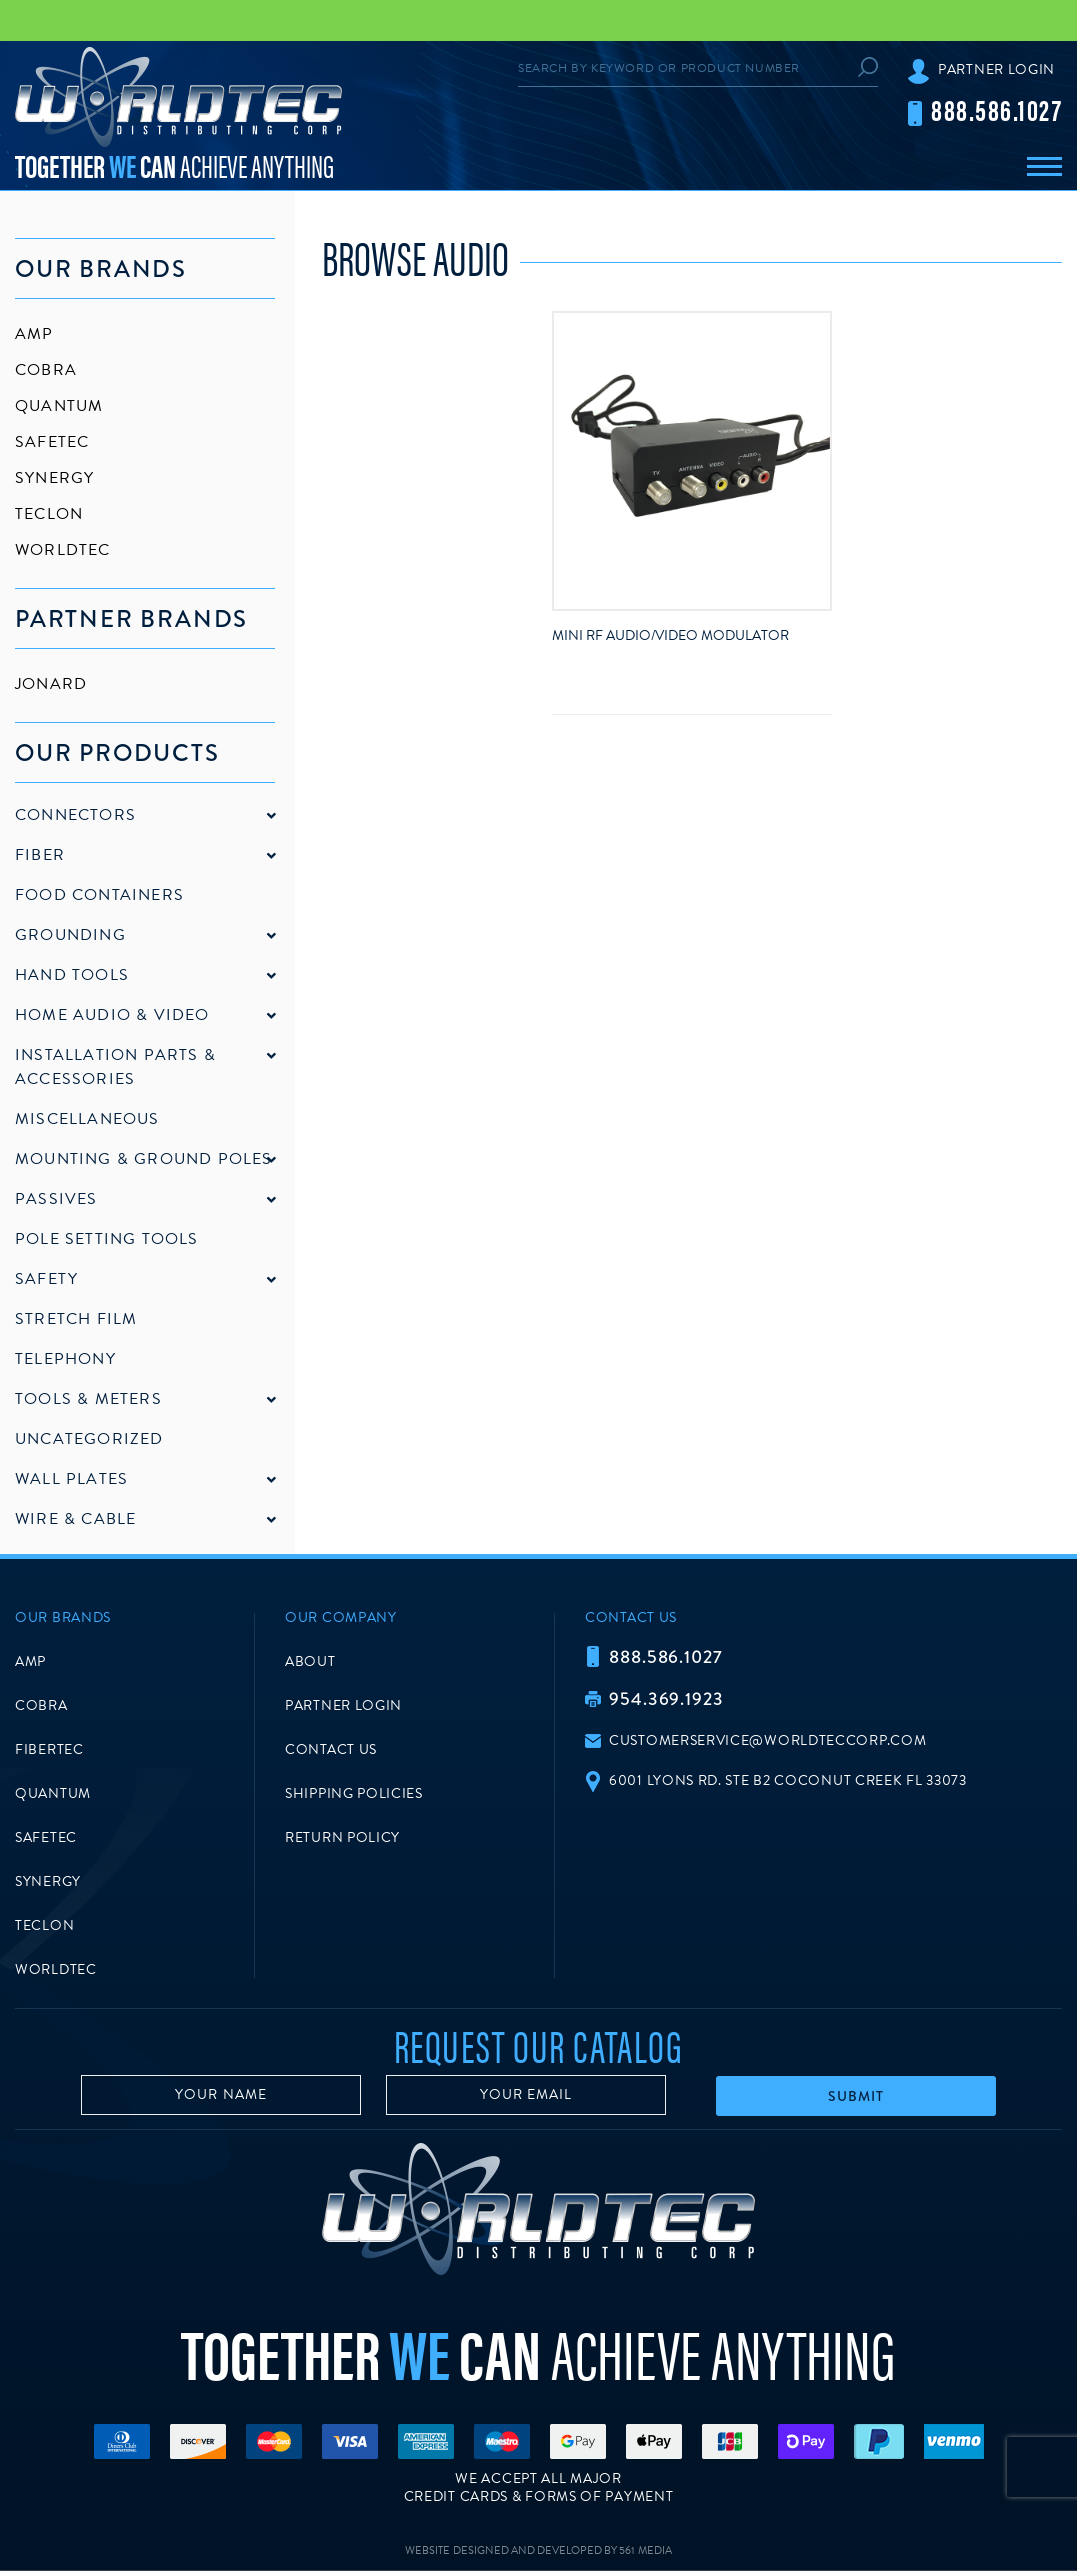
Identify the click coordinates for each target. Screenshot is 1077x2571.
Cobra (46, 370)
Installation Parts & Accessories (115, 1067)
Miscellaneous (87, 1119)
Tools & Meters (88, 1399)
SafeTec (52, 442)
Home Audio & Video (112, 1015)
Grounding (70, 935)
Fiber (40, 855)
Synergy (54, 478)
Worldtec (63, 550)
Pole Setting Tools (107, 1239)
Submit (856, 2096)
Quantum (59, 406)
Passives (56, 1199)
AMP (34, 334)
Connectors (75, 815)
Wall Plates (71, 1479)
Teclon (49, 514)
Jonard (51, 684)
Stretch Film (76, 1319)
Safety (46, 1279)
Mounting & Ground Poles (144, 1159)
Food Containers (99, 895)
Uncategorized (89, 1439)
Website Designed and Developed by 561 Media (538, 2550)
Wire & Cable (75, 1519)
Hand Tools (72, 975)
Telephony (65, 1359)
